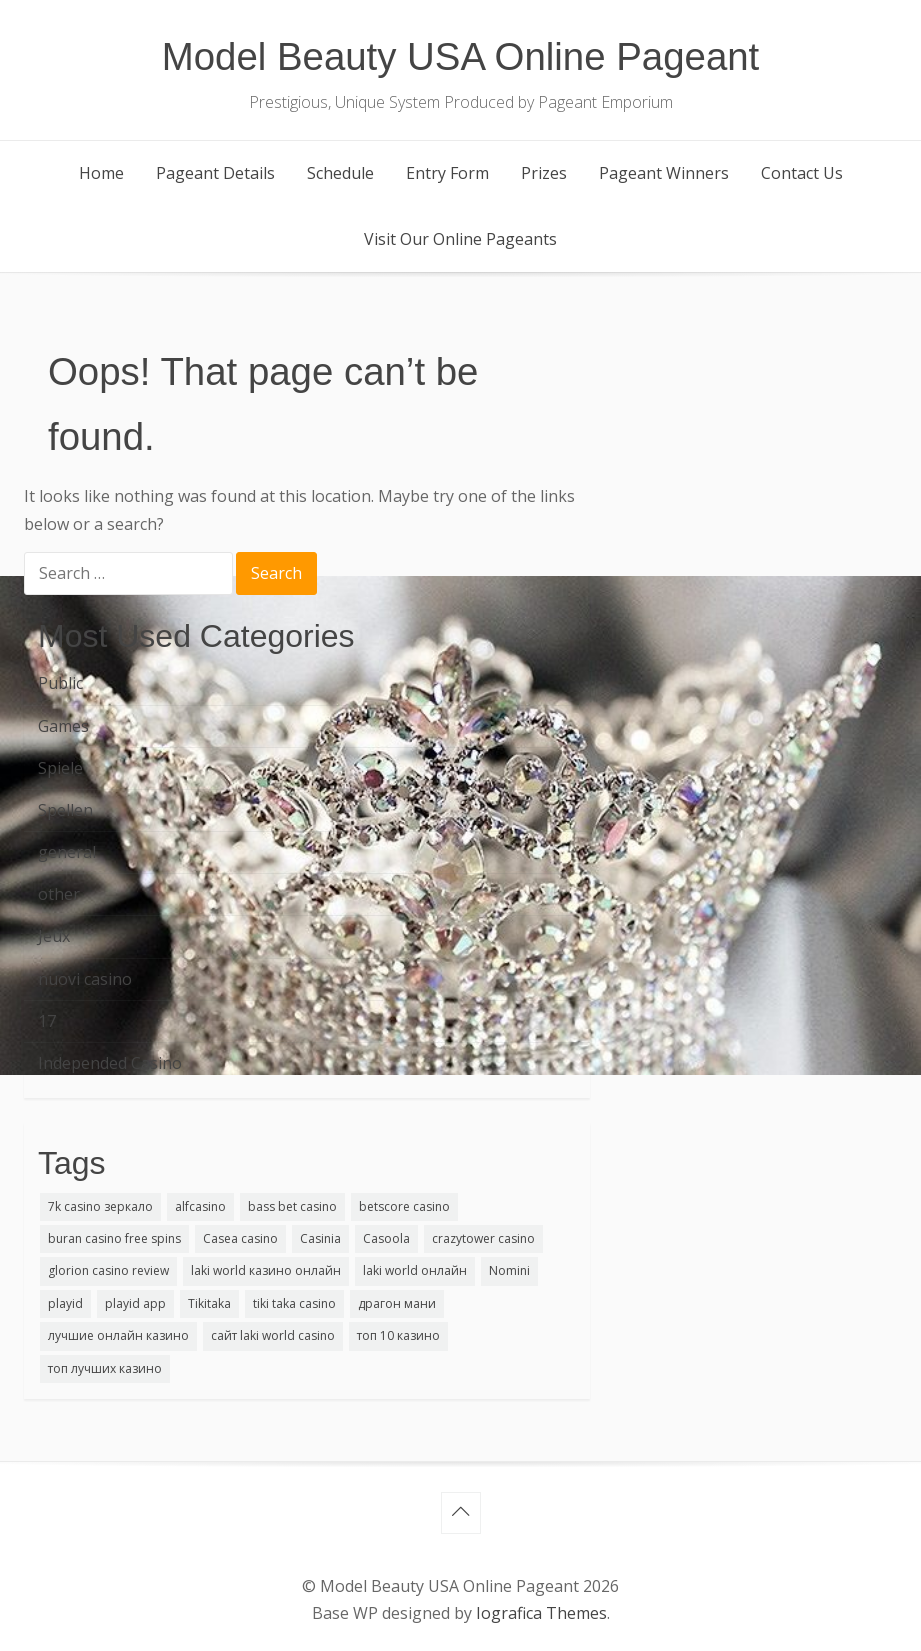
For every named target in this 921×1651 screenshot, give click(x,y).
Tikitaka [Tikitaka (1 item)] (209, 1303)
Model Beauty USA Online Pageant (461, 56)
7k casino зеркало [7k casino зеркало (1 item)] (100, 1206)
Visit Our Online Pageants (460, 239)
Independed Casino (110, 1063)
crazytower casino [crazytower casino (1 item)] (483, 1238)
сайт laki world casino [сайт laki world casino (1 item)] (273, 1335)
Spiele (60, 768)
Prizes (544, 173)
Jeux (54, 936)
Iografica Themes (541, 1613)
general (67, 852)
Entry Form (447, 173)
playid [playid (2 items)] (65, 1303)
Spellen (65, 810)
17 (47, 1021)
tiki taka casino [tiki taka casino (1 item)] (294, 1303)
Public (60, 683)
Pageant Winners (664, 173)
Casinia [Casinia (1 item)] (320, 1238)
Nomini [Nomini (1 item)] (509, 1270)
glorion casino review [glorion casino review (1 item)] (108, 1270)
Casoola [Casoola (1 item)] (386, 1238)
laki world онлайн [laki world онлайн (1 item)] (415, 1270)
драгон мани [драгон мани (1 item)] (397, 1303)
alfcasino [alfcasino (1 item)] (200, 1206)
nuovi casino (85, 979)
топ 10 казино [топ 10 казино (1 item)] (398, 1335)
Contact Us (802, 173)
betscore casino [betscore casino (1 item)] (404, 1206)
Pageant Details (215, 173)
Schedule (340, 173)
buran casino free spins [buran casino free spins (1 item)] (114, 1238)
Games (63, 726)
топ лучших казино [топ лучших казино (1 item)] (105, 1368)
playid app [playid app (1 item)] (135, 1303)
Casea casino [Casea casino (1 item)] (240, 1238)
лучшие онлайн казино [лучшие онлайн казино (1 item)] (118, 1335)
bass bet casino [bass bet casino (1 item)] (292, 1206)
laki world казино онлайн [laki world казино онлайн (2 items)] (266, 1270)
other (59, 894)
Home (101, 173)
